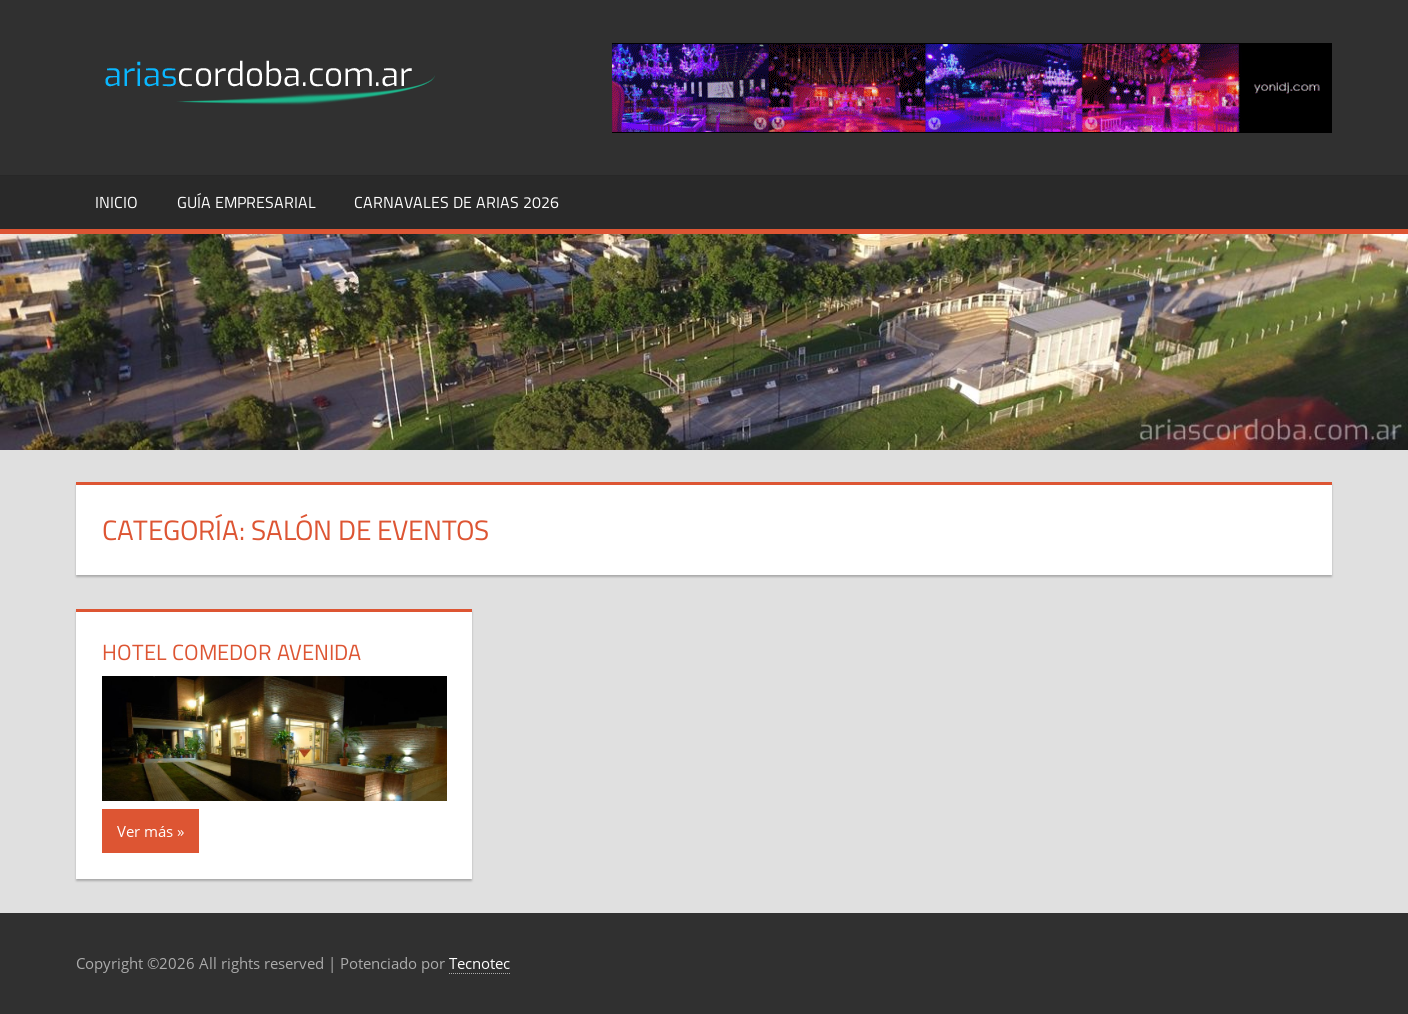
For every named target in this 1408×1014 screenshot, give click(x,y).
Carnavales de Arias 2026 (456, 202)
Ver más (145, 831)
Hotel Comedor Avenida (231, 652)
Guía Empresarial (246, 202)
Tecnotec (479, 963)
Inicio (116, 202)
